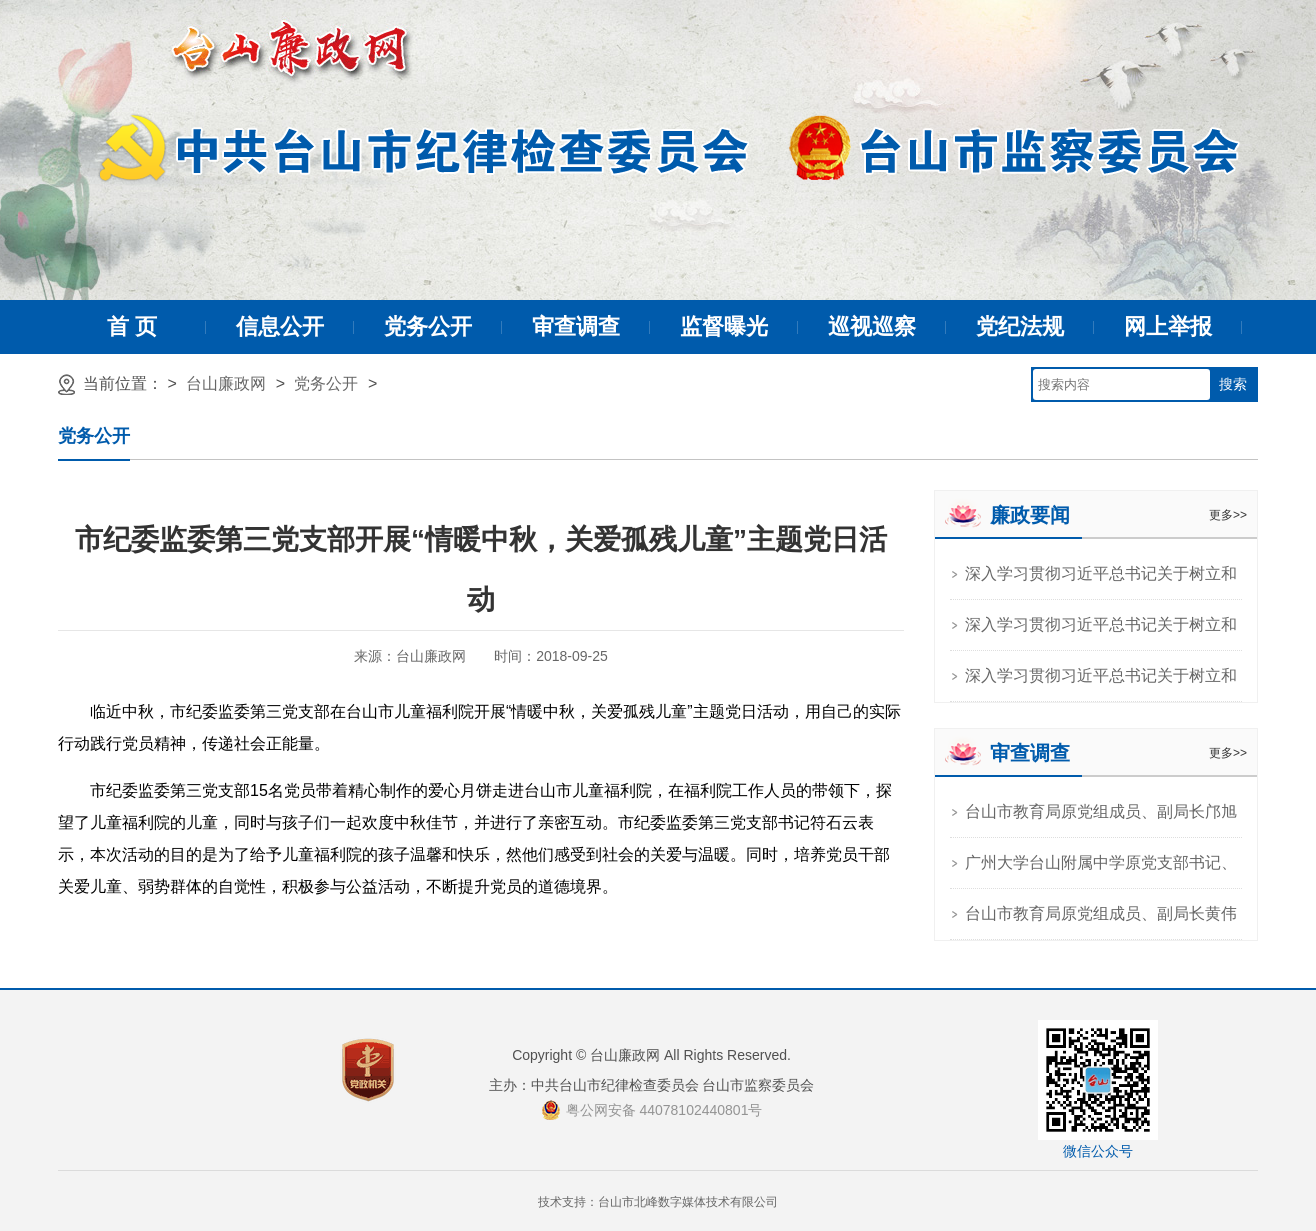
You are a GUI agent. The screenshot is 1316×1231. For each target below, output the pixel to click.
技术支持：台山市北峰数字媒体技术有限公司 (658, 1202)
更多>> (1228, 515)
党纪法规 (1020, 326)
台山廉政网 (226, 383)
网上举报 (1168, 326)
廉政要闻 (1030, 515)
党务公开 (428, 326)
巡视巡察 (872, 326)
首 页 (132, 326)
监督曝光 (724, 326)
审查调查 (576, 326)
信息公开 (280, 326)
